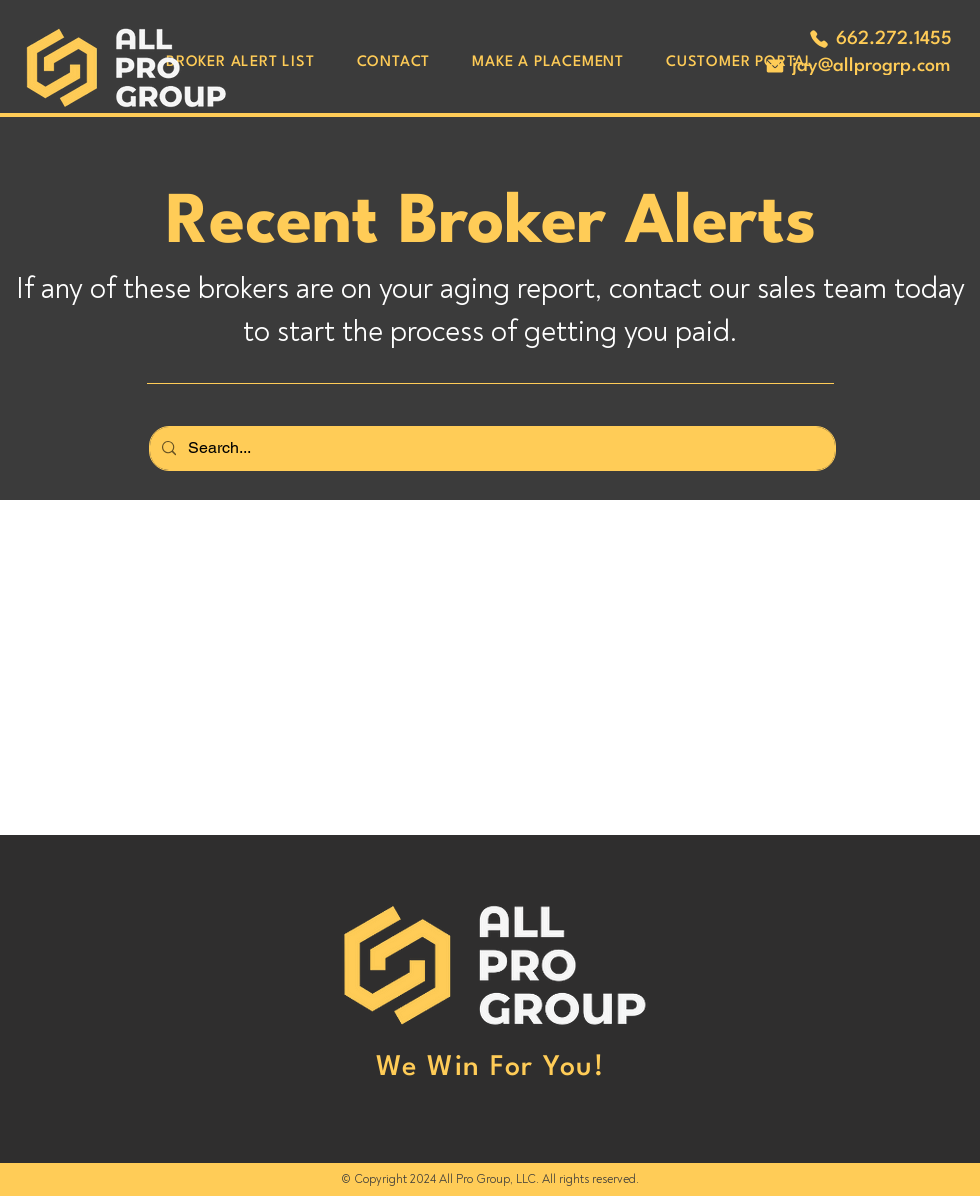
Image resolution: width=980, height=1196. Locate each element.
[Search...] (490, 448)
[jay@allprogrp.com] (857, 66)
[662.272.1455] (880, 39)
